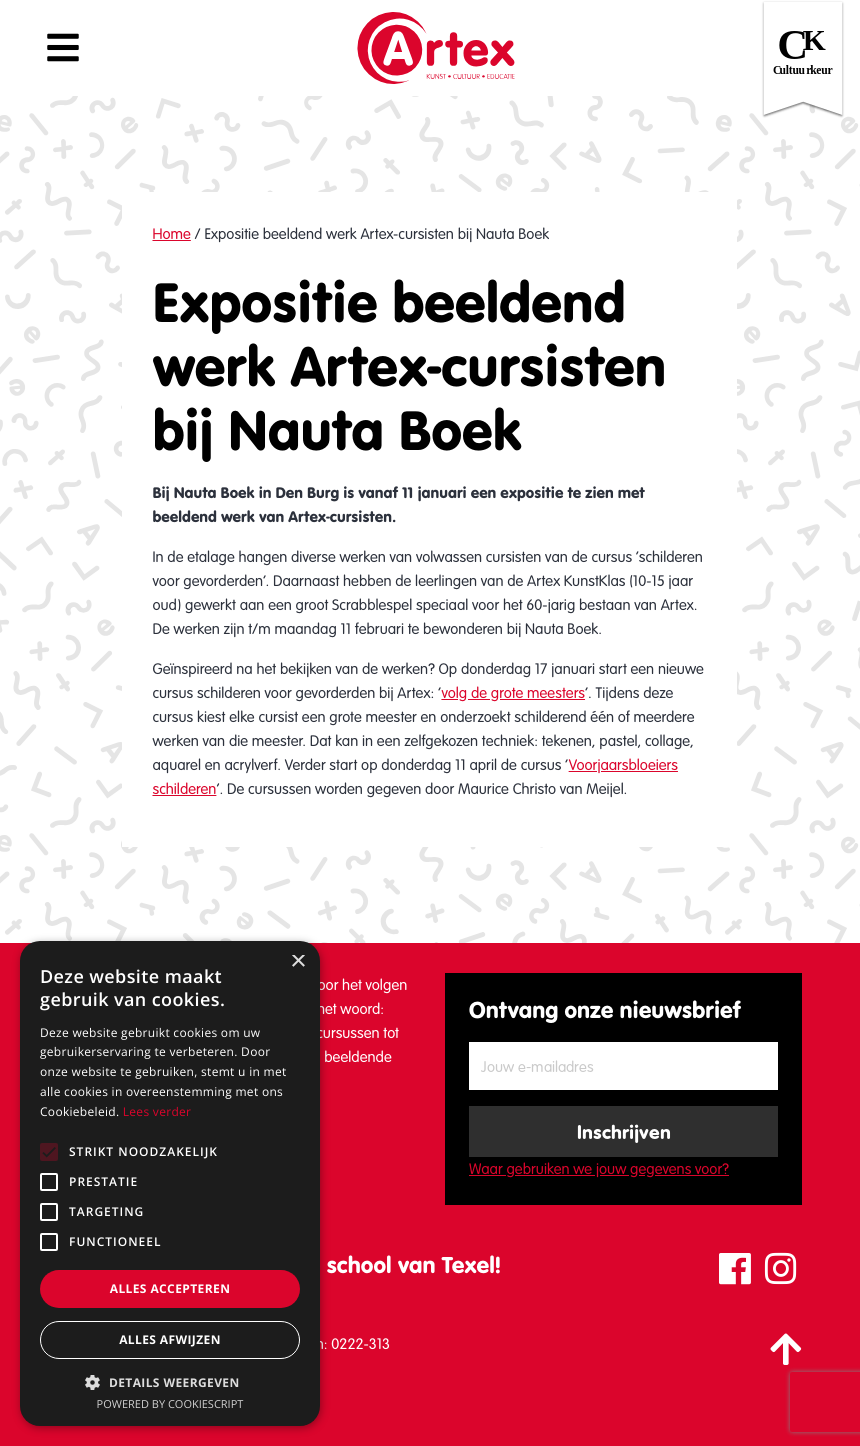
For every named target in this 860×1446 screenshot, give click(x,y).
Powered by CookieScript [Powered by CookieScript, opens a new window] (170, 1404)
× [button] (297, 962)
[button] (170, 1382)
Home (171, 234)
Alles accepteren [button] (170, 1288)
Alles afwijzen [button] (170, 1339)
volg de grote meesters (513, 693)
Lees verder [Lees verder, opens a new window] (157, 1111)
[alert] (170, 1183)
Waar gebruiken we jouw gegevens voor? (599, 1169)
